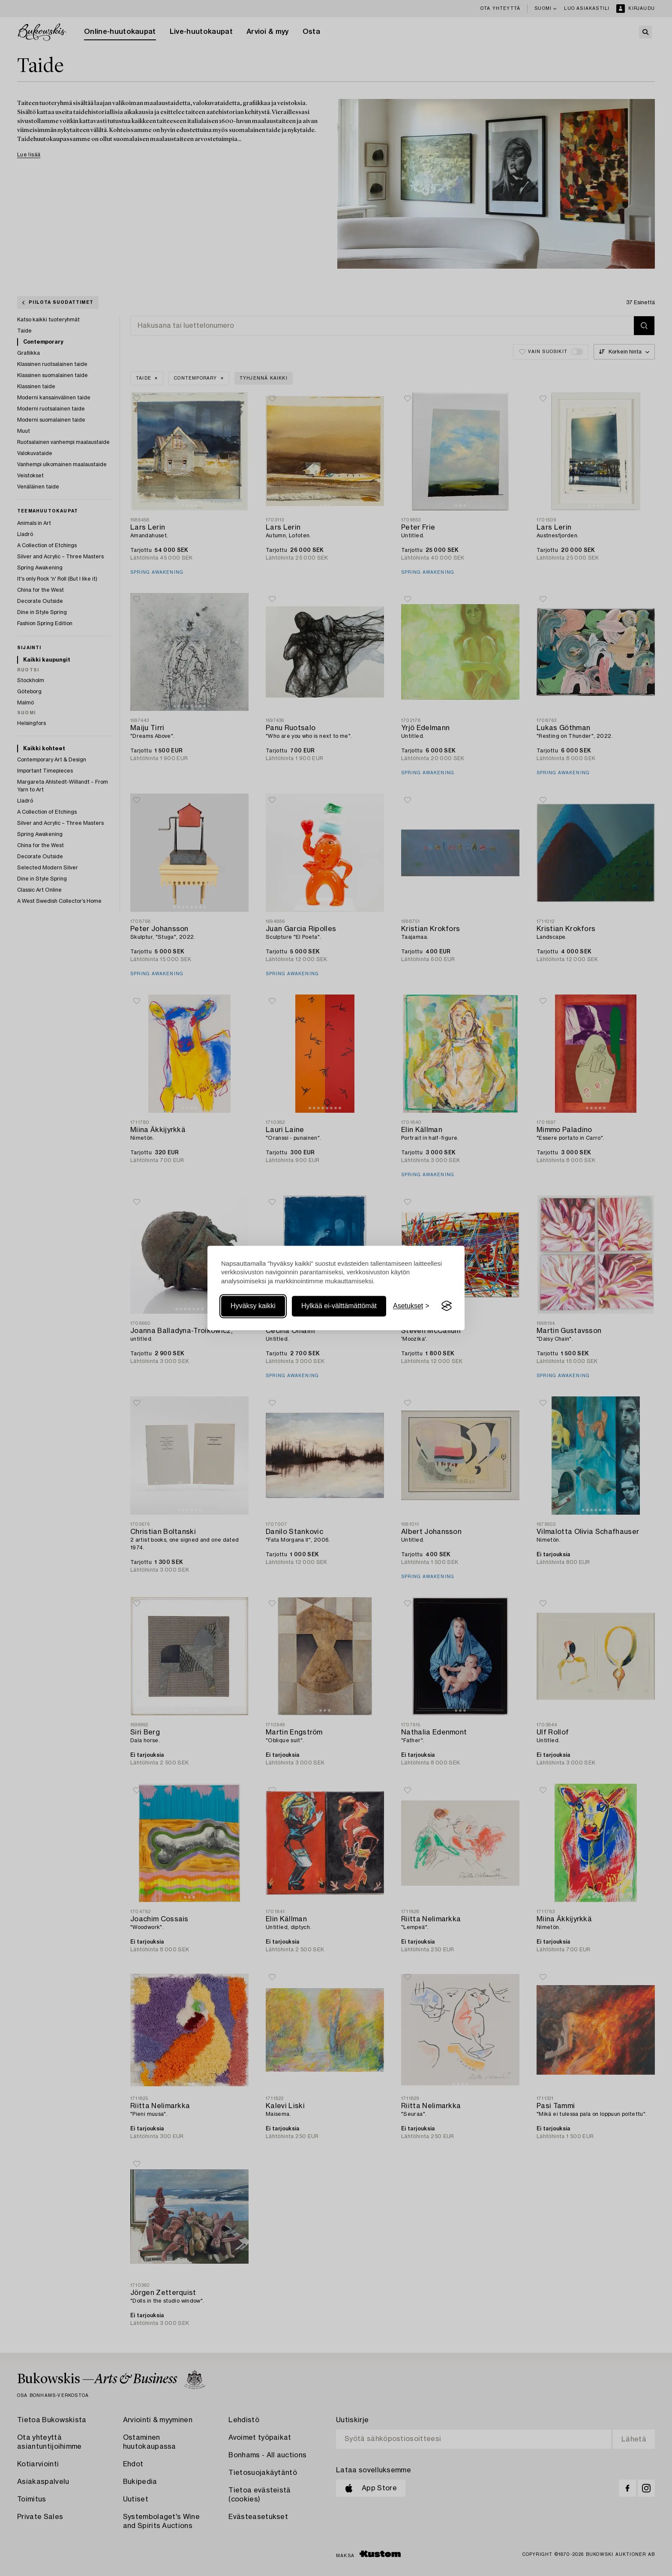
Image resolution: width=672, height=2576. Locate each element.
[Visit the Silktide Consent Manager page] (446, 1306)
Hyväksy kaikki (253, 1305)
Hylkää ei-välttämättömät (339, 1305)
